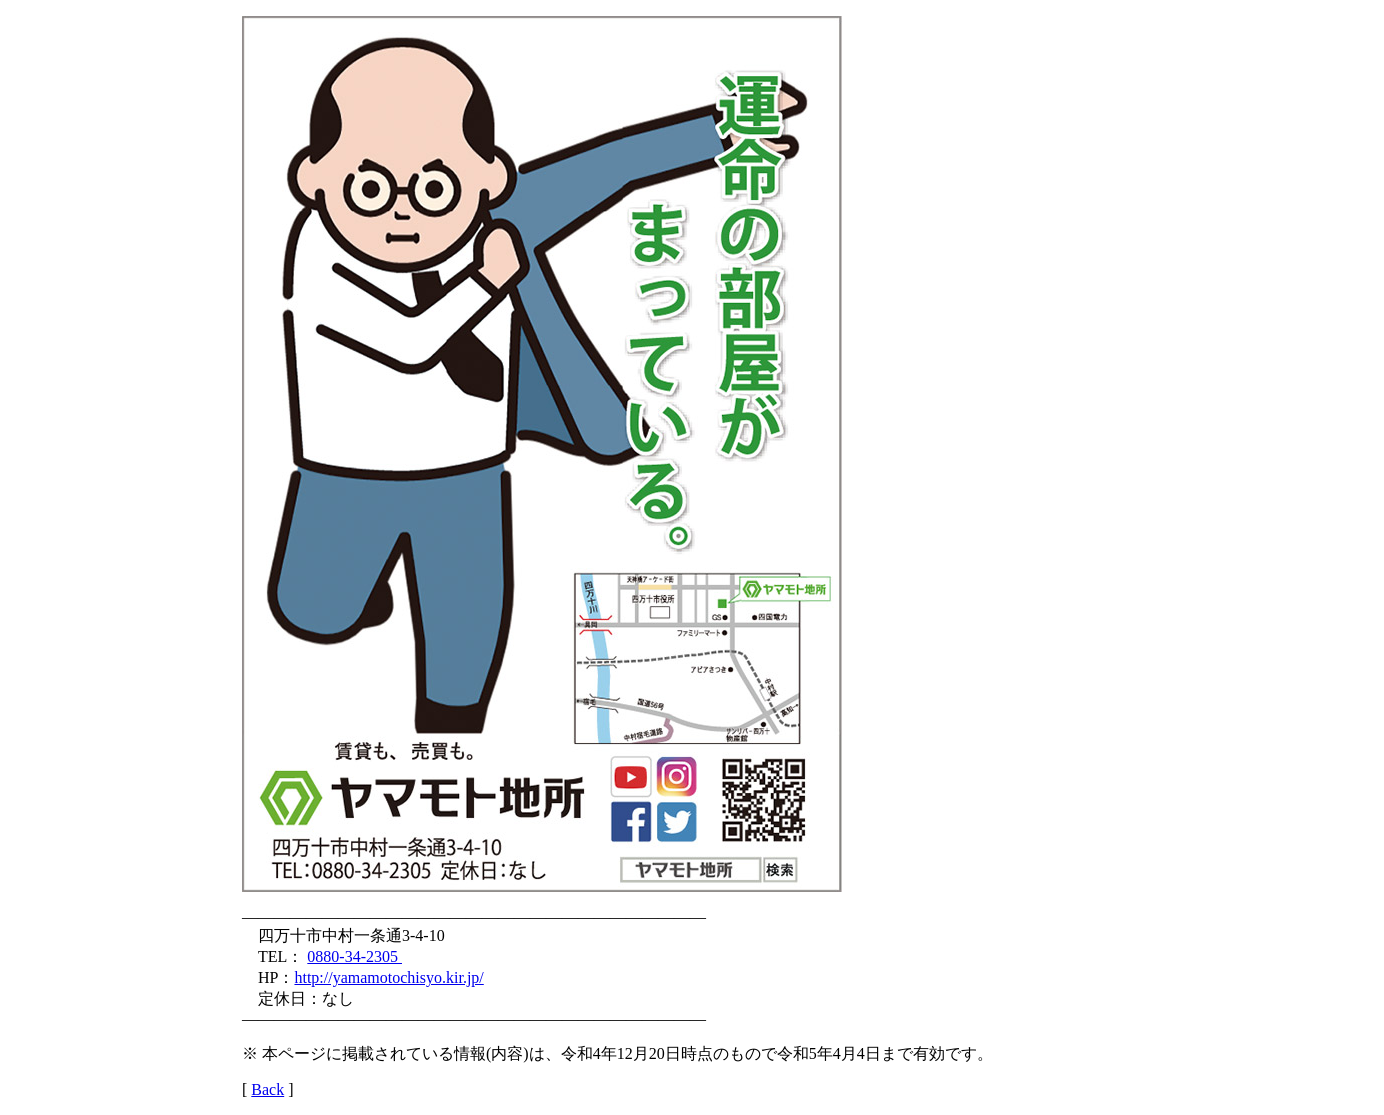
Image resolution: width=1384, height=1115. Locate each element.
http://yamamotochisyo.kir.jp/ (388, 977)
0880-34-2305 (354, 956)
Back (267, 1089)
